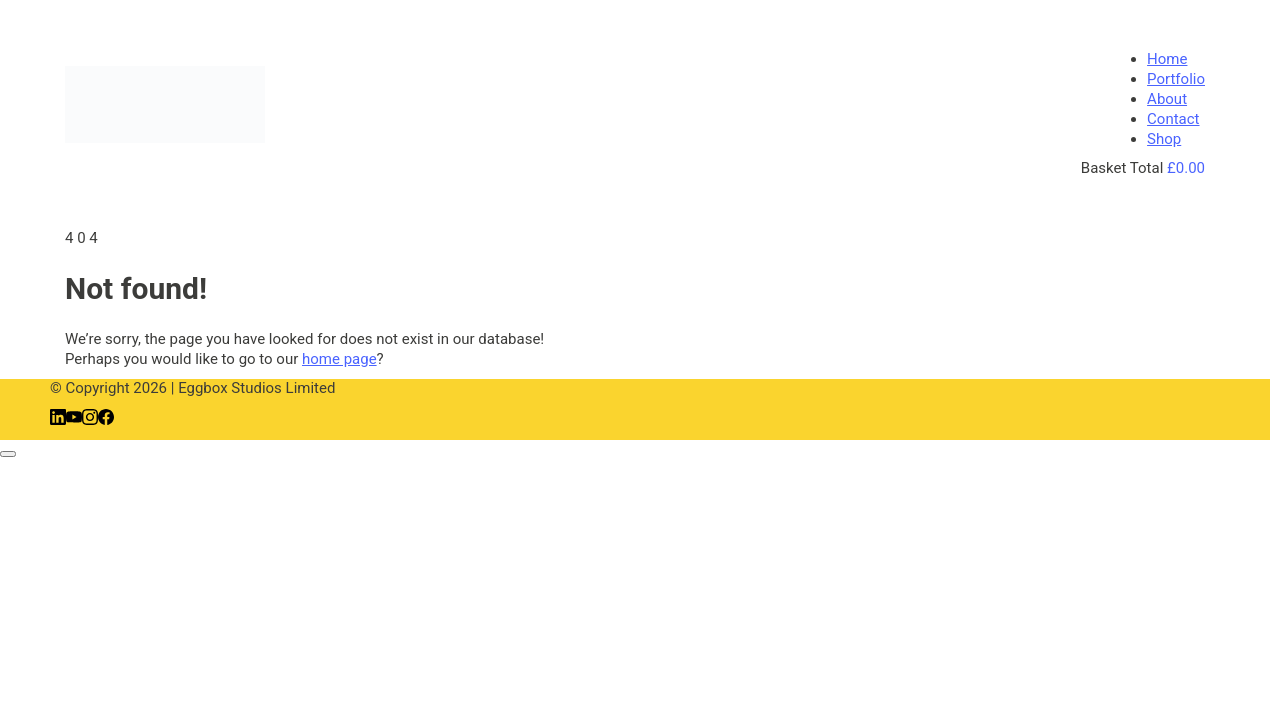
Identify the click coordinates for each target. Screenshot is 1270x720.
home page (339, 359)
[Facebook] (106, 420)
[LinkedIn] (58, 420)
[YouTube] (74, 420)
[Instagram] (90, 420)
